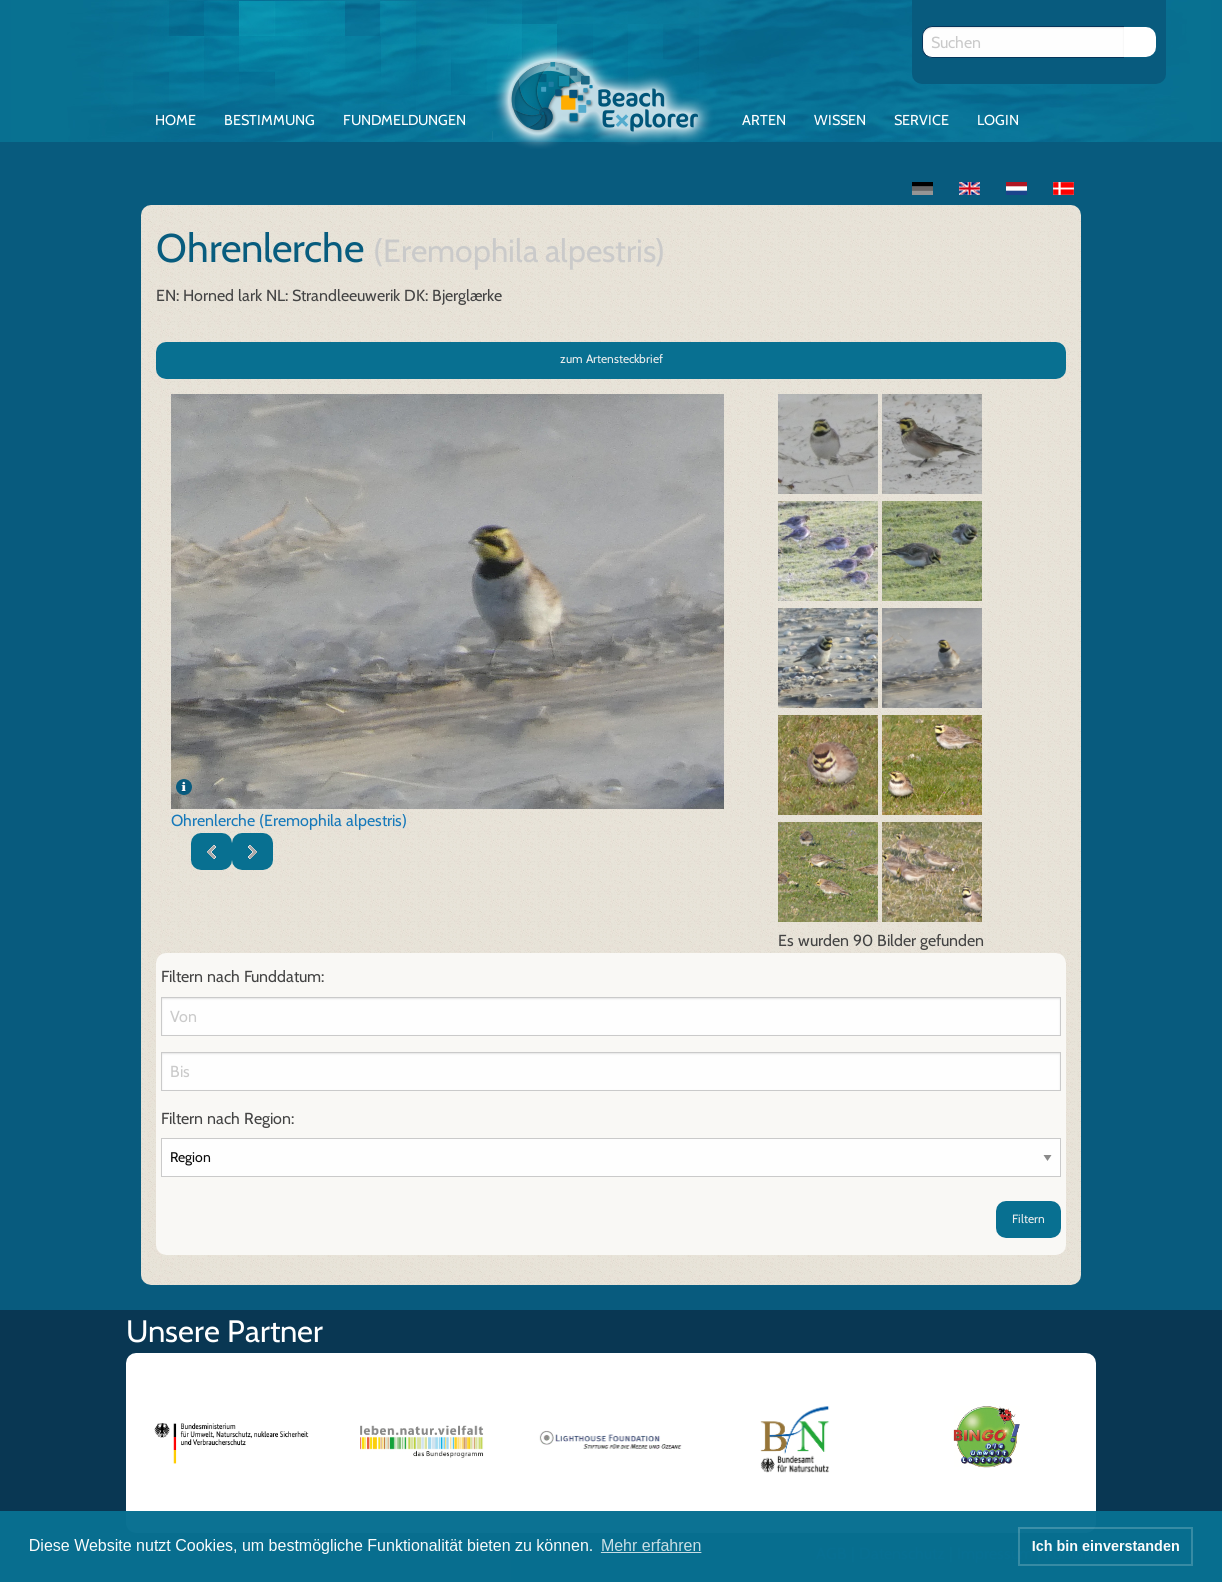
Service (921, 120)
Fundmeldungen (404, 120)
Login (998, 120)
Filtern (1028, 1218)
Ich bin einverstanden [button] (1106, 1546)
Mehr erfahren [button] (651, 1545)
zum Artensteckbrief (611, 358)
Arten (764, 120)
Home (175, 120)
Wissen (840, 120)
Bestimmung (269, 120)
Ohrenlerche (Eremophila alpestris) (289, 820)
